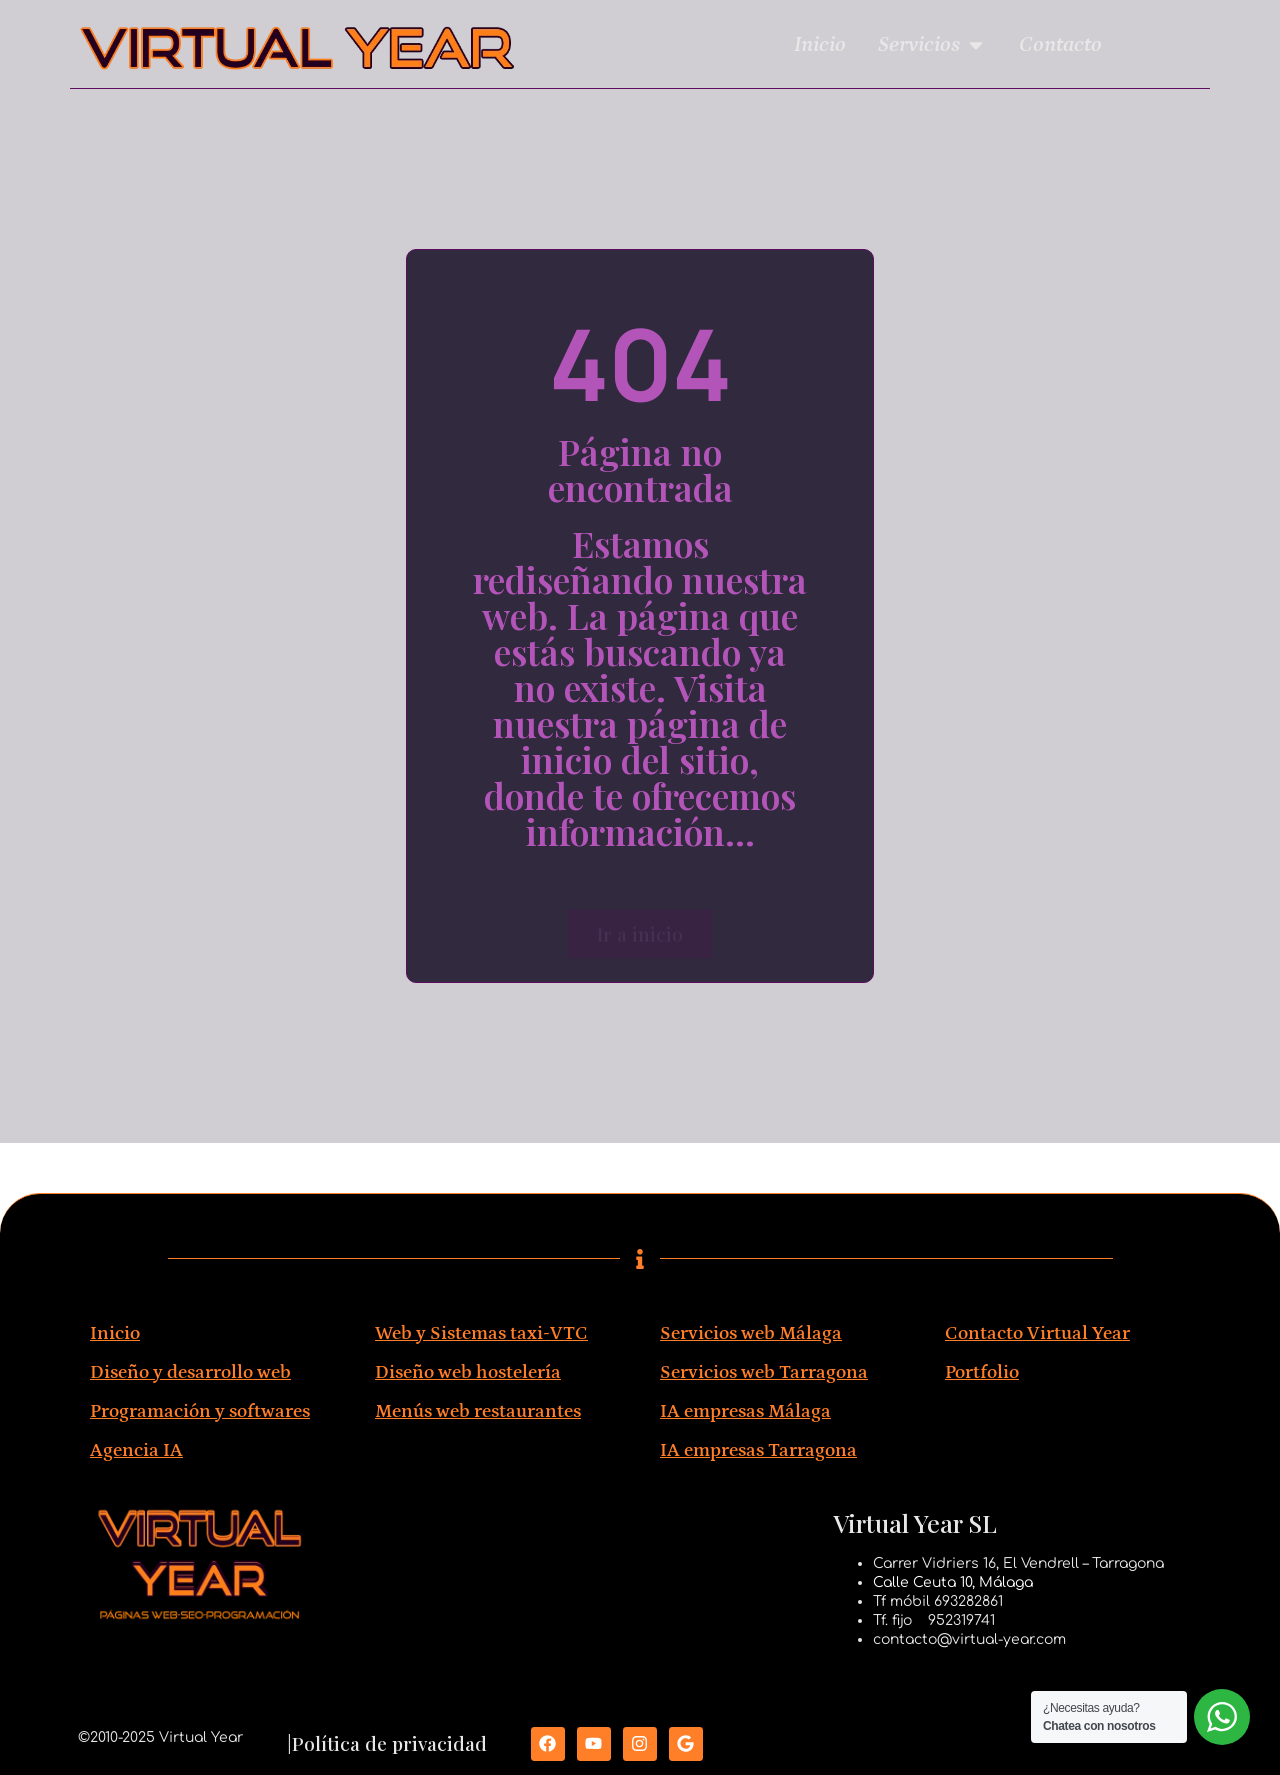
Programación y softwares (200, 1411)
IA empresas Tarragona (758, 1450)
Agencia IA (136, 1450)
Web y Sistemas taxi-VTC (481, 1333)
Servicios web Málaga (751, 1333)
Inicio (115, 1333)
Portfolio (982, 1372)
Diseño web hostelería (468, 1372)
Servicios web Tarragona (764, 1372)
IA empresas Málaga (745, 1411)
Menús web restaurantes (478, 1411)
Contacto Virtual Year (1037, 1333)
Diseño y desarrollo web (190, 1372)
